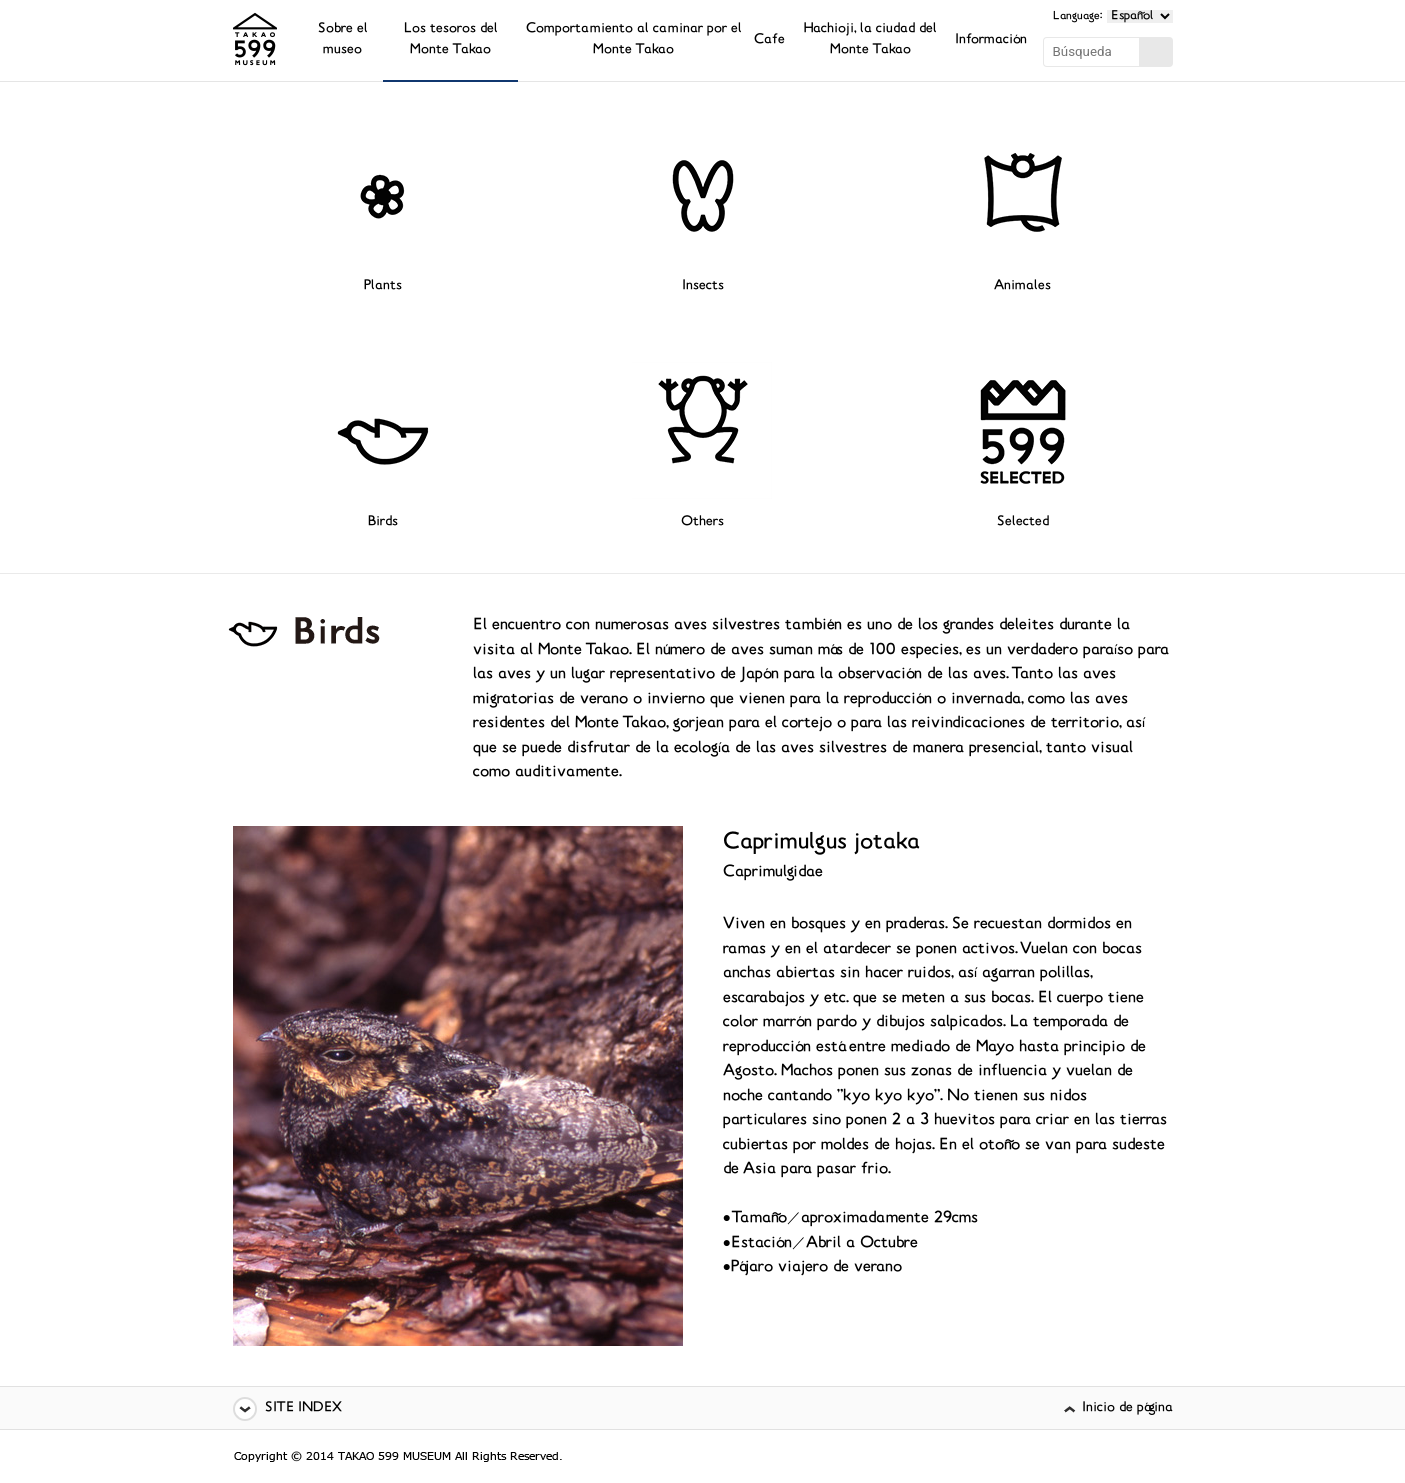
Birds (383, 522)
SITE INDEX (303, 1408)
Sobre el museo (343, 40)
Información (991, 40)
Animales (1022, 286)
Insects (703, 286)
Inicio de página (1127, 1408)
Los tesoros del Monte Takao (451, 40)
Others (702, 522)
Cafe (769, 40)
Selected (1023, 522)
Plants (383, 286)
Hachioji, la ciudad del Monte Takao (870, 40)
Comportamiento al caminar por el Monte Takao (634, 40)
